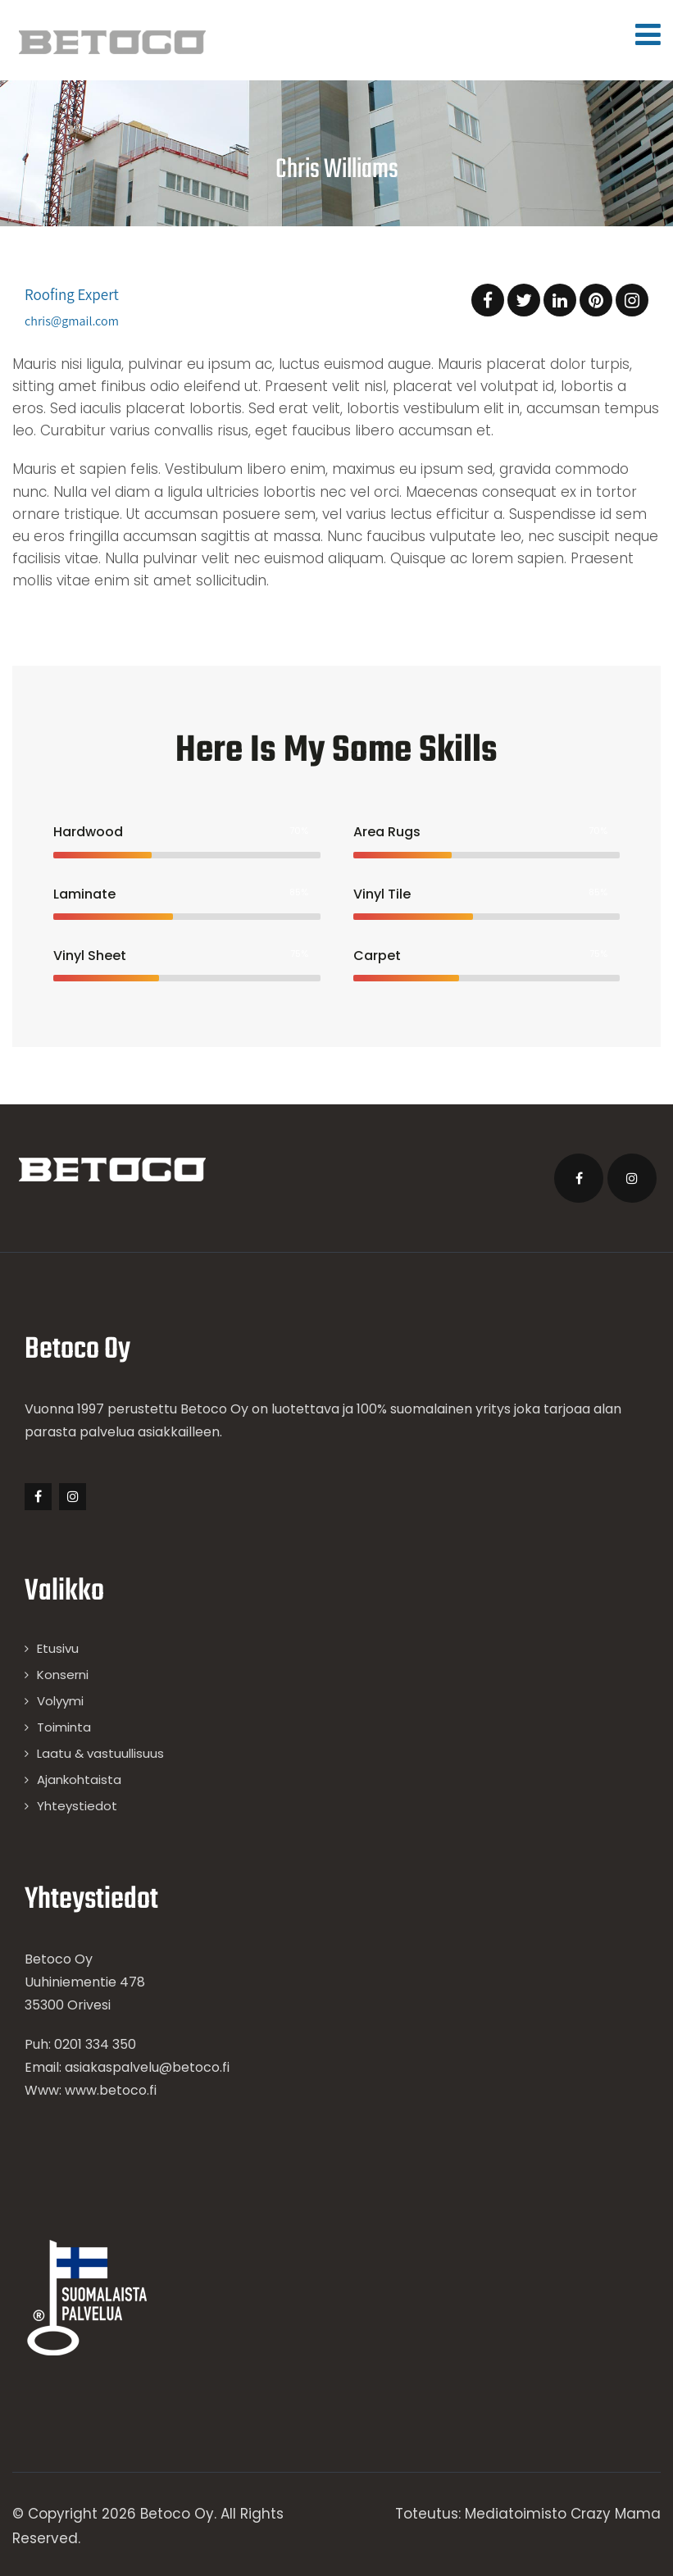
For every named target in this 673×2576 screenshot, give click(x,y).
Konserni (63, 1674)
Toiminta (64, 1727)
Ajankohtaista (79, 1779)
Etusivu (58, 1648)
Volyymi (60, 1700)
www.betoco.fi (111, 2090)
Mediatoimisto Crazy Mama (563, 2514)
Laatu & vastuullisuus (100, 1753)
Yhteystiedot (77, 1805)
